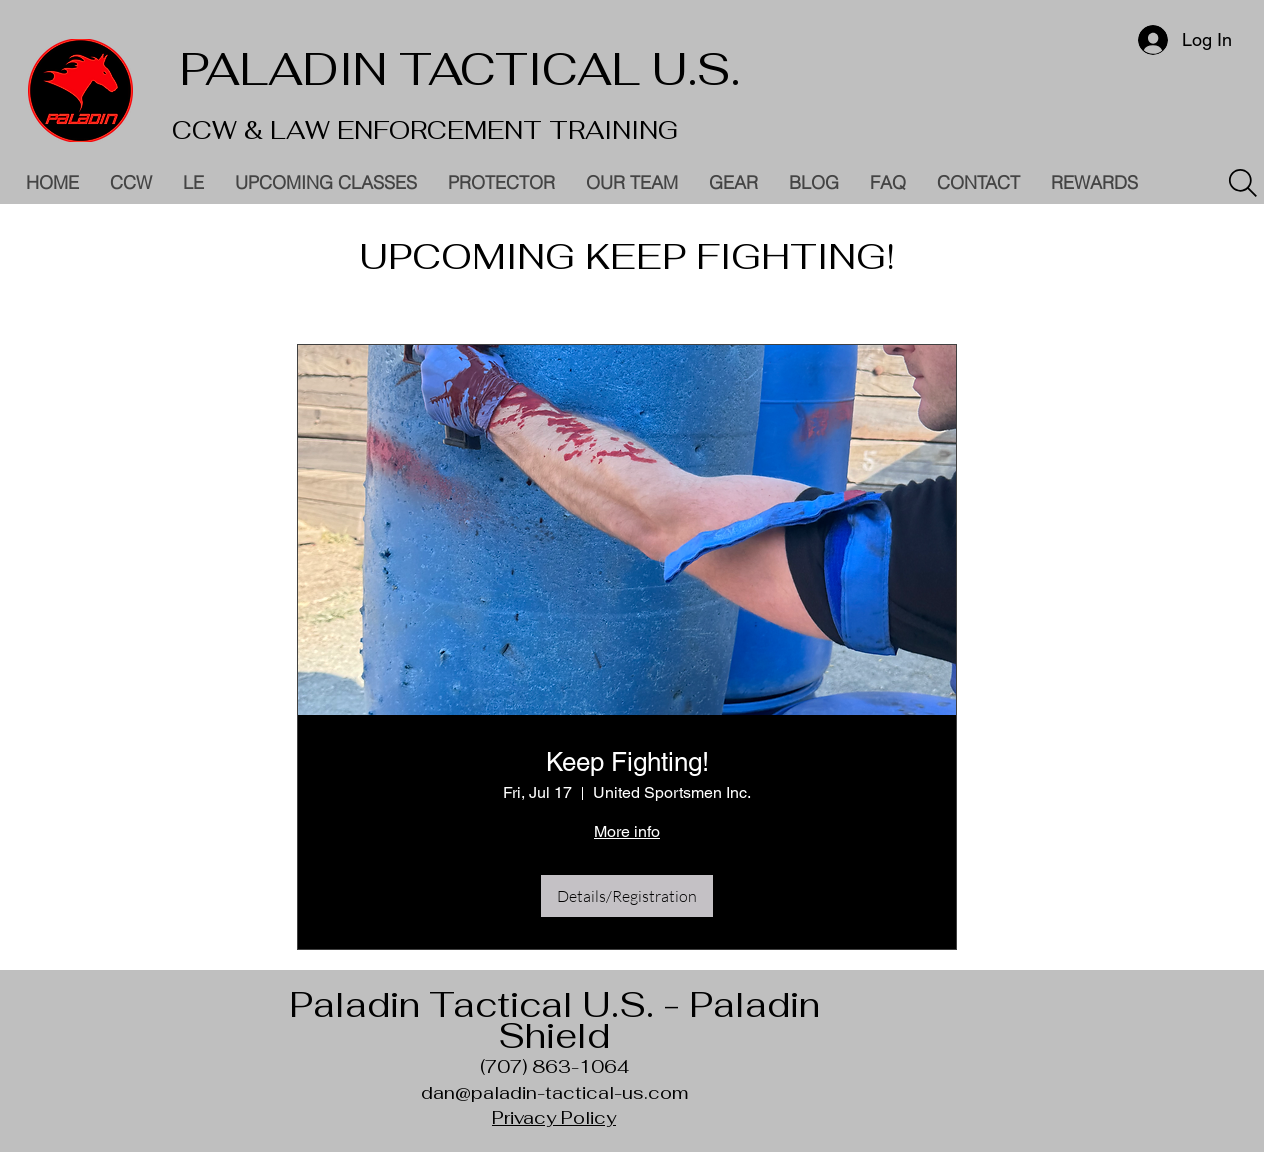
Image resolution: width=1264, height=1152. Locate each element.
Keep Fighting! (627, 762)
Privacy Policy (554, 1117)
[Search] (1243, 183)
